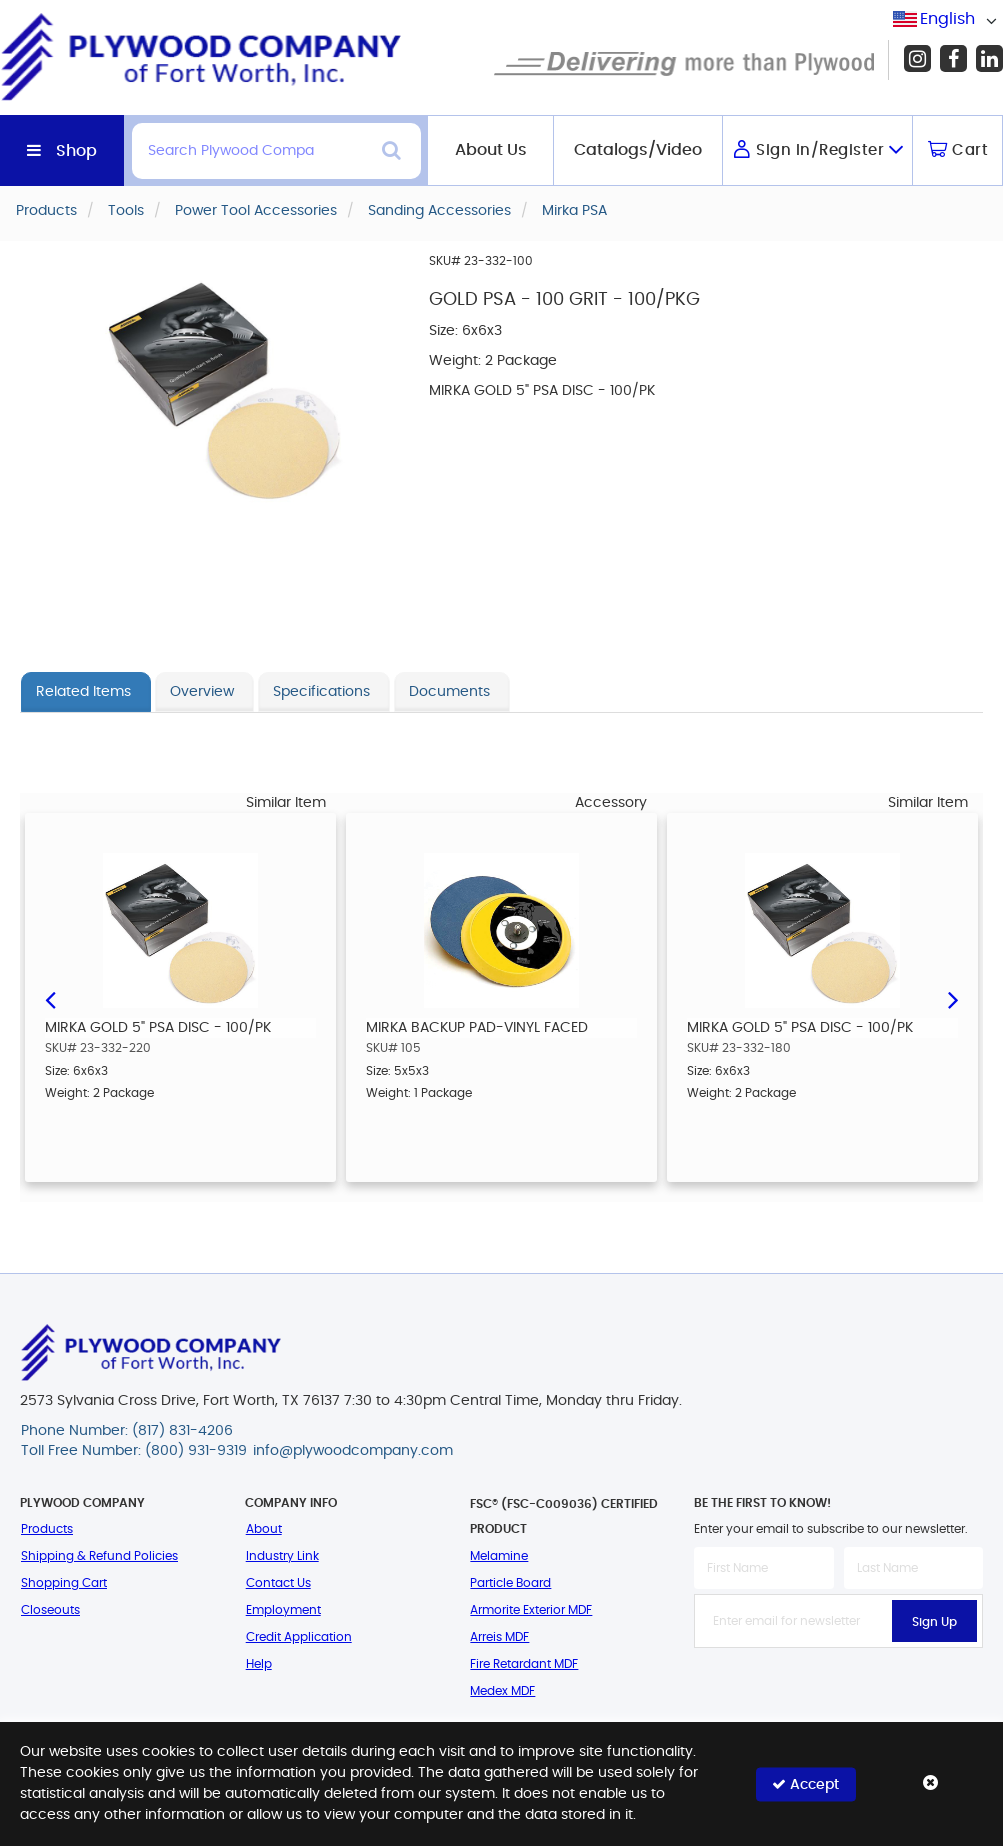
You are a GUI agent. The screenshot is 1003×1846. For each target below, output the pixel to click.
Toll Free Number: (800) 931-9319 (134, 1451)
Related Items (83, 692)
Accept (805, 1783)
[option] (180, 997)
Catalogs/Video (638, 150)
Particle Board (510, 1583)
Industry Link (282, 1556)
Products (47, 1529)
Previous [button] (50, 998)
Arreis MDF (499, 1637)
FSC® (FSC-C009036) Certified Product (564, 1516)
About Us (491, 150)
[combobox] (948, 19)
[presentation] (846, 1692)
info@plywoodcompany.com (353, 1451)
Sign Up (934, 1622)
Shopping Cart (64, 1583)
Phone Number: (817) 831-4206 (127, 1431)
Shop (76, 151)
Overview (202, 692)
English (947, 19)
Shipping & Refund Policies (99, 1556)
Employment (283, 1610)
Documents (449, 692)
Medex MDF (502, 1691)
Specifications (321, 692)
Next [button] (953, 998)
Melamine (499, 1556)
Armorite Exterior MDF (531, 1610)
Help (259, 1664)
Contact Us (278, 1583)
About (264, 1529)
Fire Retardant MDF (524, 1664)
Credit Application (299, 1637)
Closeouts (50, 1610)
